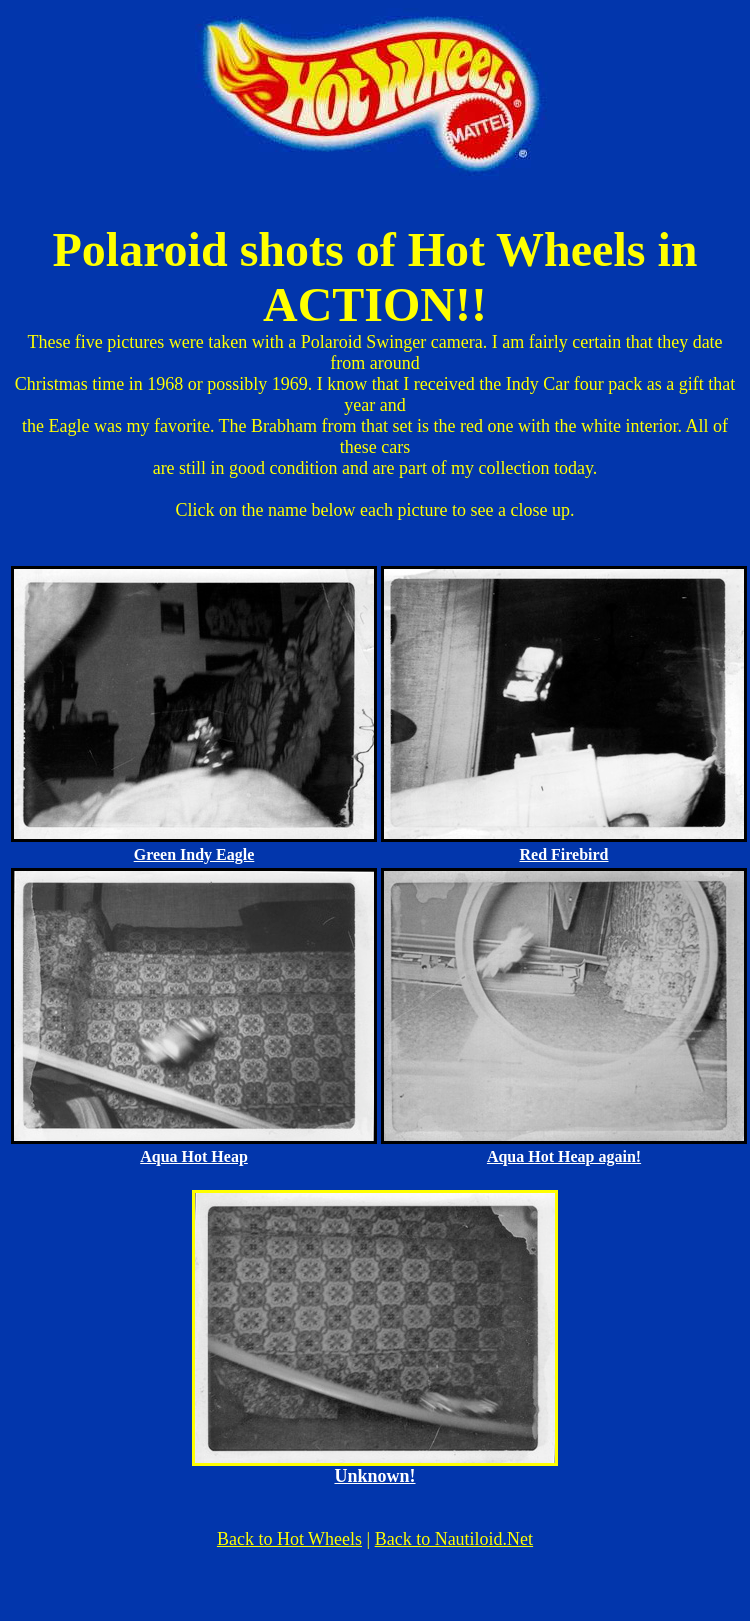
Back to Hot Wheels (289, 1539)
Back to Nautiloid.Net (454, 1539)
